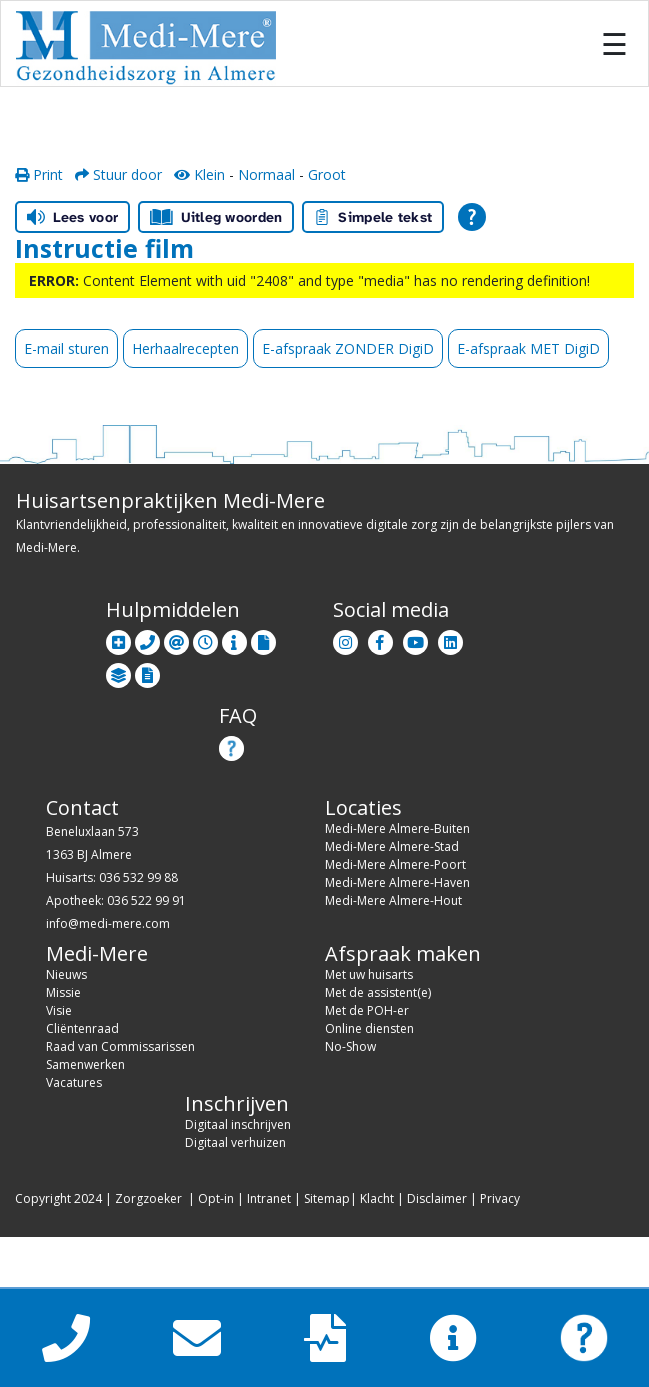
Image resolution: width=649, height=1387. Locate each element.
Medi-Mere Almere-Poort (395, 864)
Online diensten (369, 1028)
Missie (63, 992)
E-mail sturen (66, 348)
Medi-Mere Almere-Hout (393, 900)
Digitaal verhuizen (235, 1142)
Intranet (269, 1198)
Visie (59, 1010)
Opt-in (216, 1198)
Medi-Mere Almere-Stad (392, 846)
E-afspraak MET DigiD (528, 348)
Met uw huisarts (369, 974)
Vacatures (74, 1082)
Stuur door (118, 174)
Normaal (266, 174)
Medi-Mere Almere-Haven (397, 882)
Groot (327, 174)
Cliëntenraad (82, 1028)
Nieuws (66, 974)
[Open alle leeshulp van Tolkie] (472, 217)
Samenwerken (85, 1064)
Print (39, 174)
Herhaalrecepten (185, 348)
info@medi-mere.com (108, 923)
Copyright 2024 (58, 1198)
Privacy (500, 1198)
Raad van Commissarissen (120, 1046)
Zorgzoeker (148, 1198)
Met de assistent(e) (378, 992)
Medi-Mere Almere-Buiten (397, 828)
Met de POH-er (367, 1010)
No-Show (350, 1046)
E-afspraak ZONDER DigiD (348, 348)
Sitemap (327, 1198)
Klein (199, 174)
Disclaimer (437, 1198)
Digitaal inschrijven (238, 1124)
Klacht (377, 1198)
